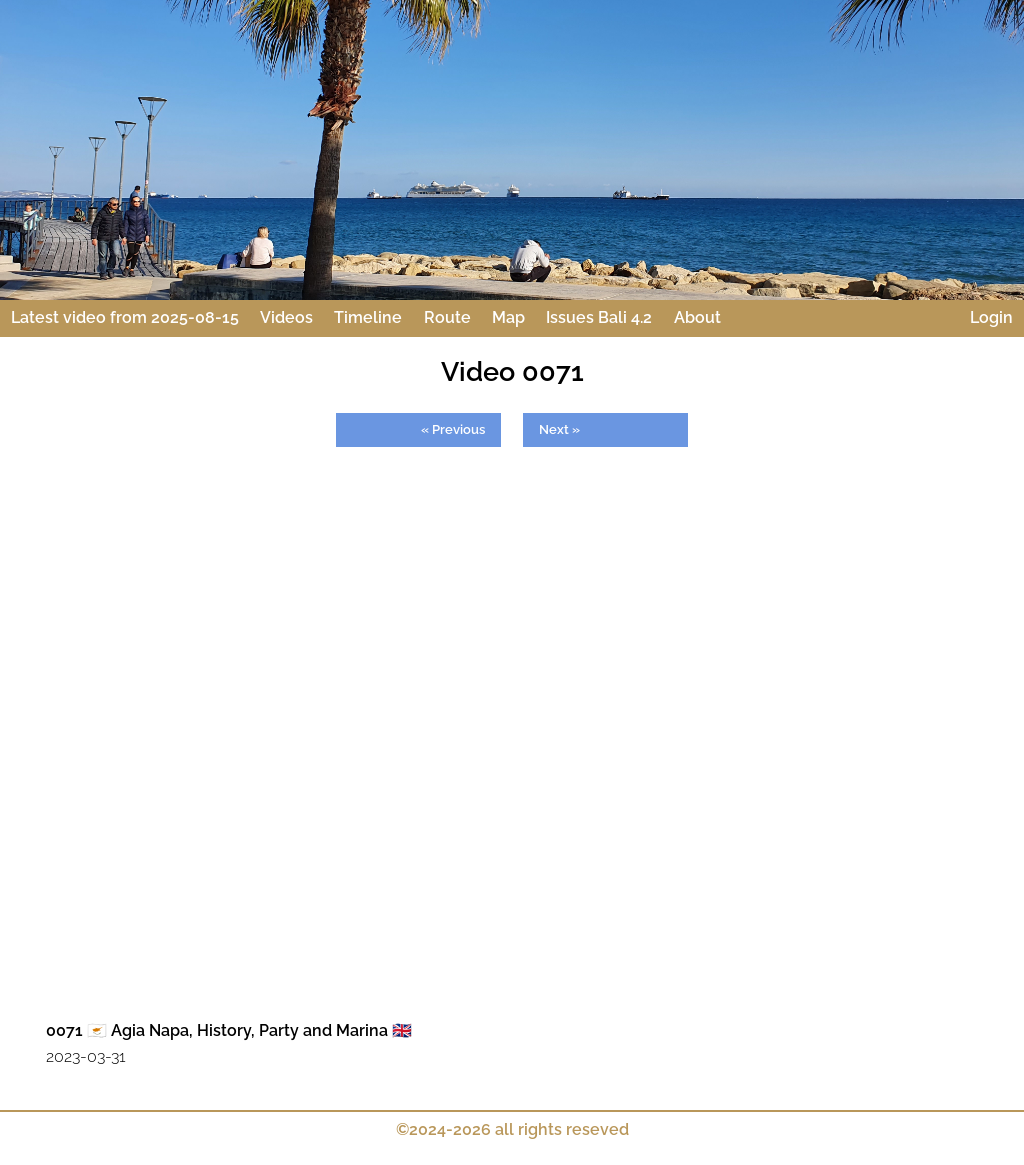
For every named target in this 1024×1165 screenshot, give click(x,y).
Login (991, 317)
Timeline (368, 317)
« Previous (453, 429)
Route (447, 317)
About (697, 317)
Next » (559, 429)
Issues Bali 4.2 (599, 317)
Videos (286, 317)
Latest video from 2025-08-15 (125, 317)
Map (508, 317)
